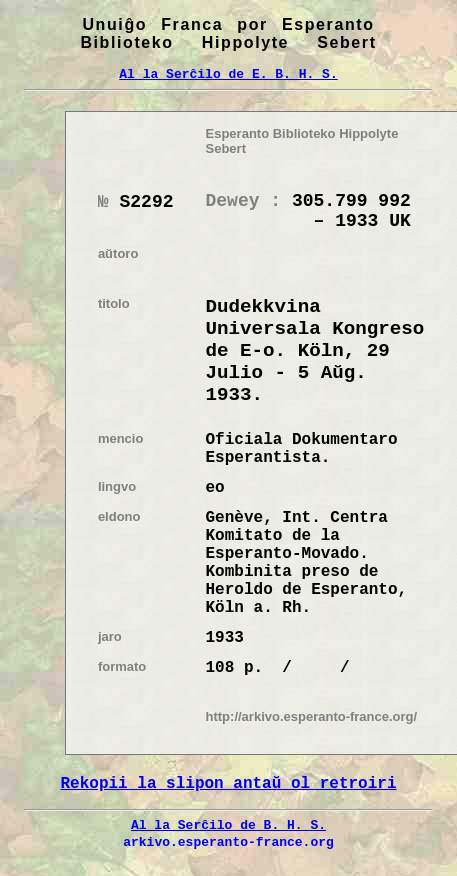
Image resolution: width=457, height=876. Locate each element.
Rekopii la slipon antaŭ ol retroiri (228, 784)
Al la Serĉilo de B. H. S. (228, 825)
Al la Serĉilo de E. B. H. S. (228, 74)
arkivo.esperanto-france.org (228, 842)
